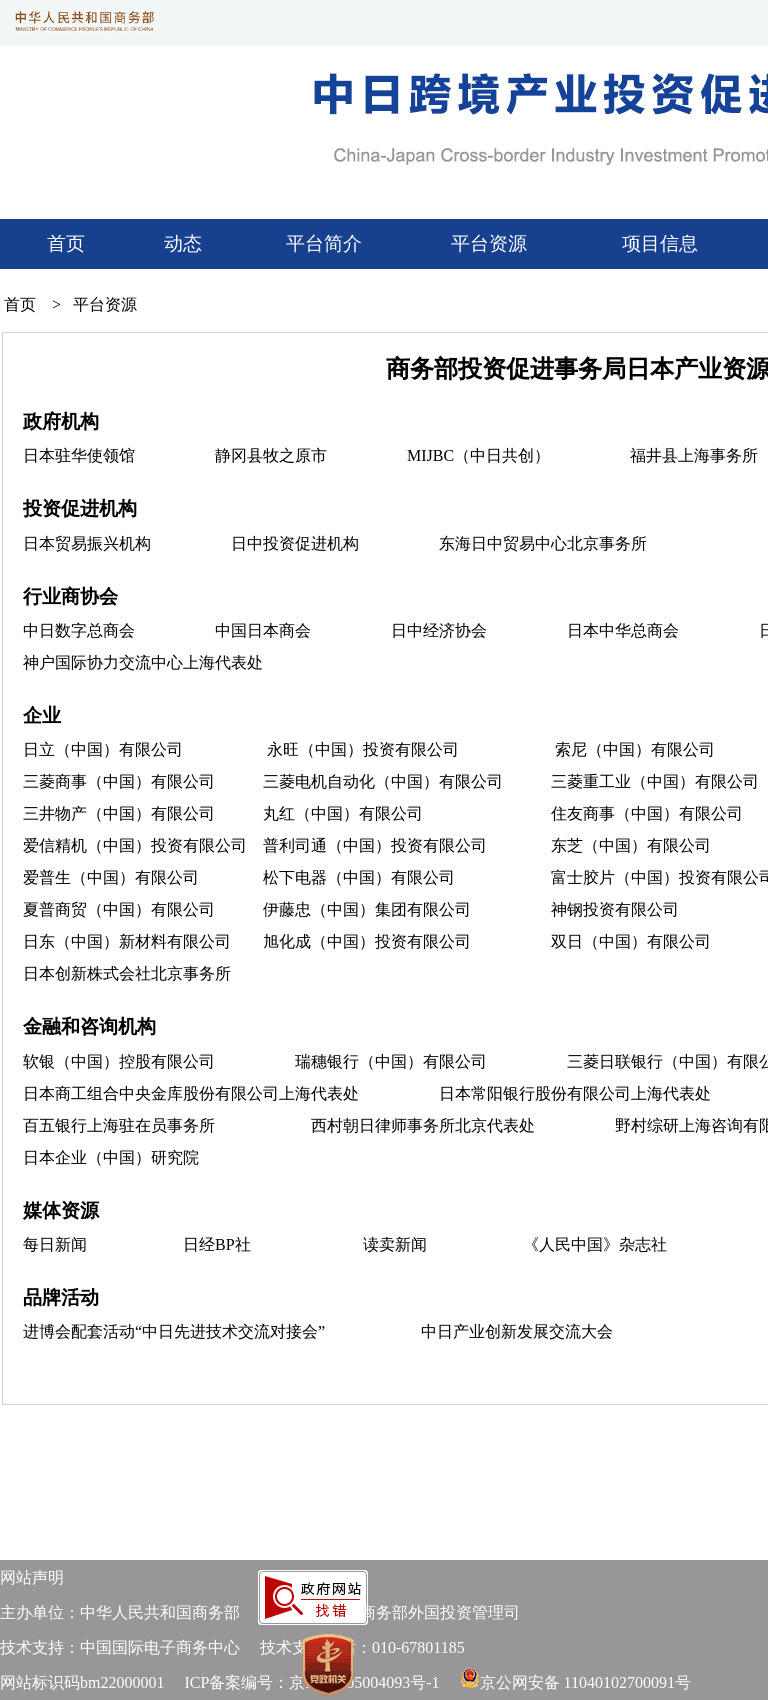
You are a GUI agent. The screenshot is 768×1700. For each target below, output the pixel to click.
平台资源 (489, 243)
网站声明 (32, 1577)
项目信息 (660, 243)
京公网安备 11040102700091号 (585, 1682)
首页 (66, 243)
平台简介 (322, 243)
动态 (183, 243)
